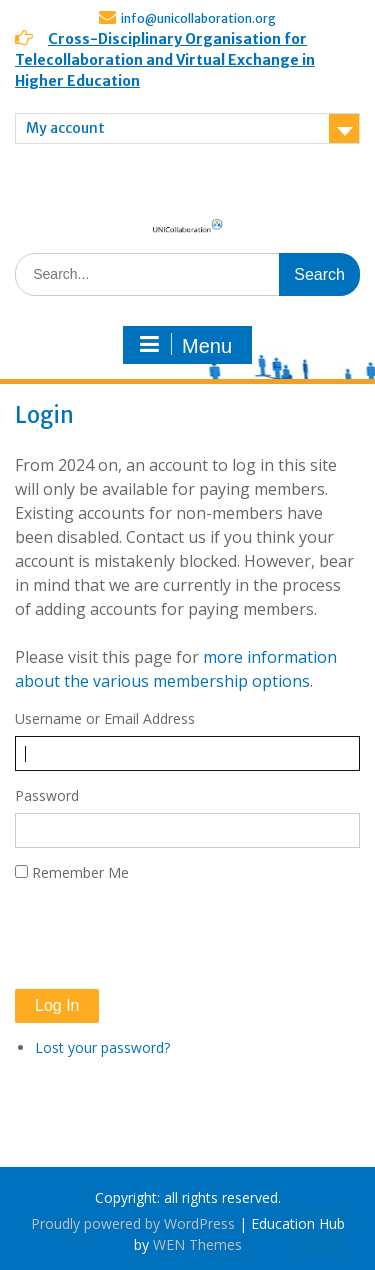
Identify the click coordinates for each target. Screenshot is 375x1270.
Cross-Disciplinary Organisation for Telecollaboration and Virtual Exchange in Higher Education (165, 60)
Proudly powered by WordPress (133, 1223)
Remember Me (80, 872)
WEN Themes (197, 1244)
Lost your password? (102, 1047)
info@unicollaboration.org (198, 18)
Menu (185, 345)
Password (47, 795)
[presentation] (167, 936)
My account (65, 128)
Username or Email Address (105, 718)
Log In (57, 1005)
